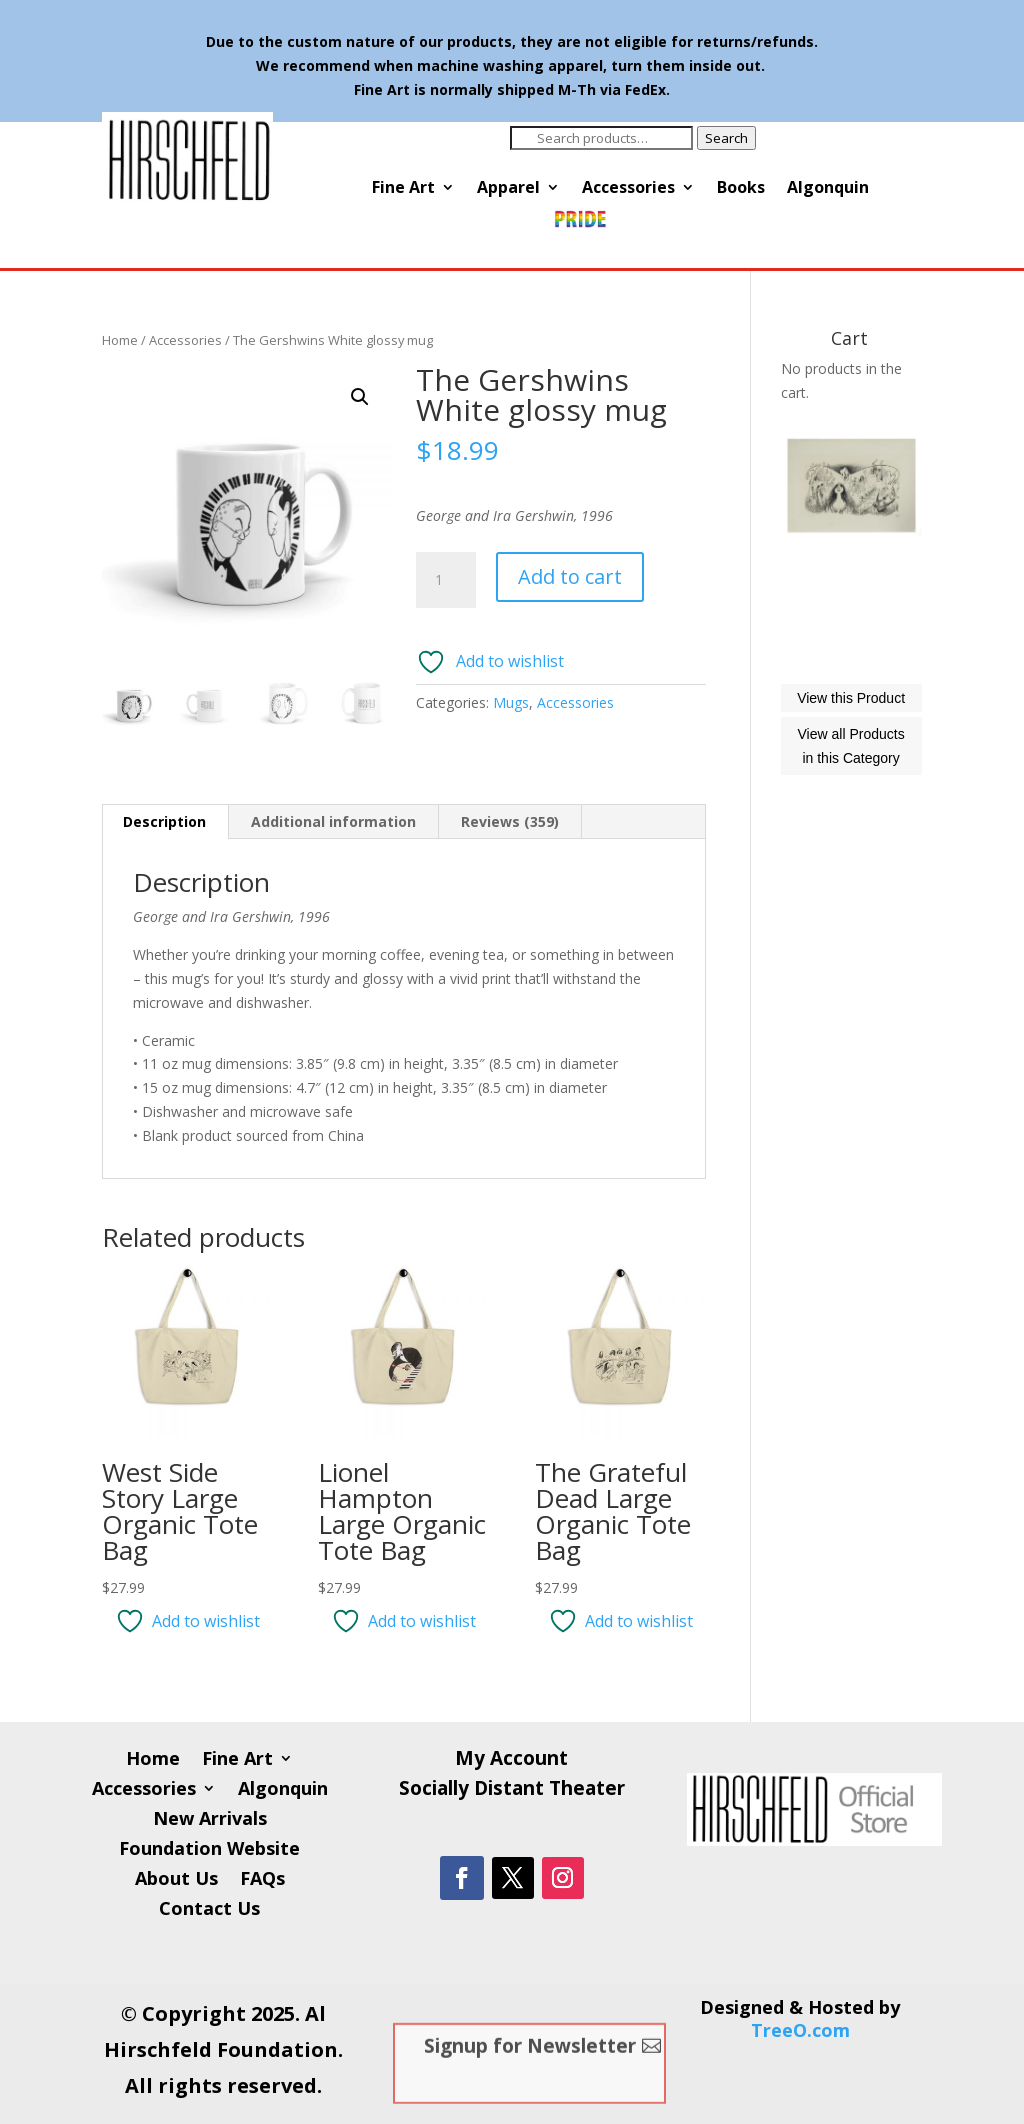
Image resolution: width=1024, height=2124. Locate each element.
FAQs (262, 1880)
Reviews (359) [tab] (510, 821)
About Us (176, 1880)
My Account (511, 1761)
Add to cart (570, 576)
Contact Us (209, 1910)
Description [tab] (164, 821)
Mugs (511, 702)
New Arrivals (210, 1820)
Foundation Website (209, 1850)
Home (120, 340)
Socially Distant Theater (512, 1791)
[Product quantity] (446, 580)
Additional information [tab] (333, 821)
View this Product (851, 787)
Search (726, 138)
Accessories (628, 189)
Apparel (508, 189)
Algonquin (828, 189)
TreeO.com (800, 2030)
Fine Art (403, 189)
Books (741, 189)
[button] (360, 397)
